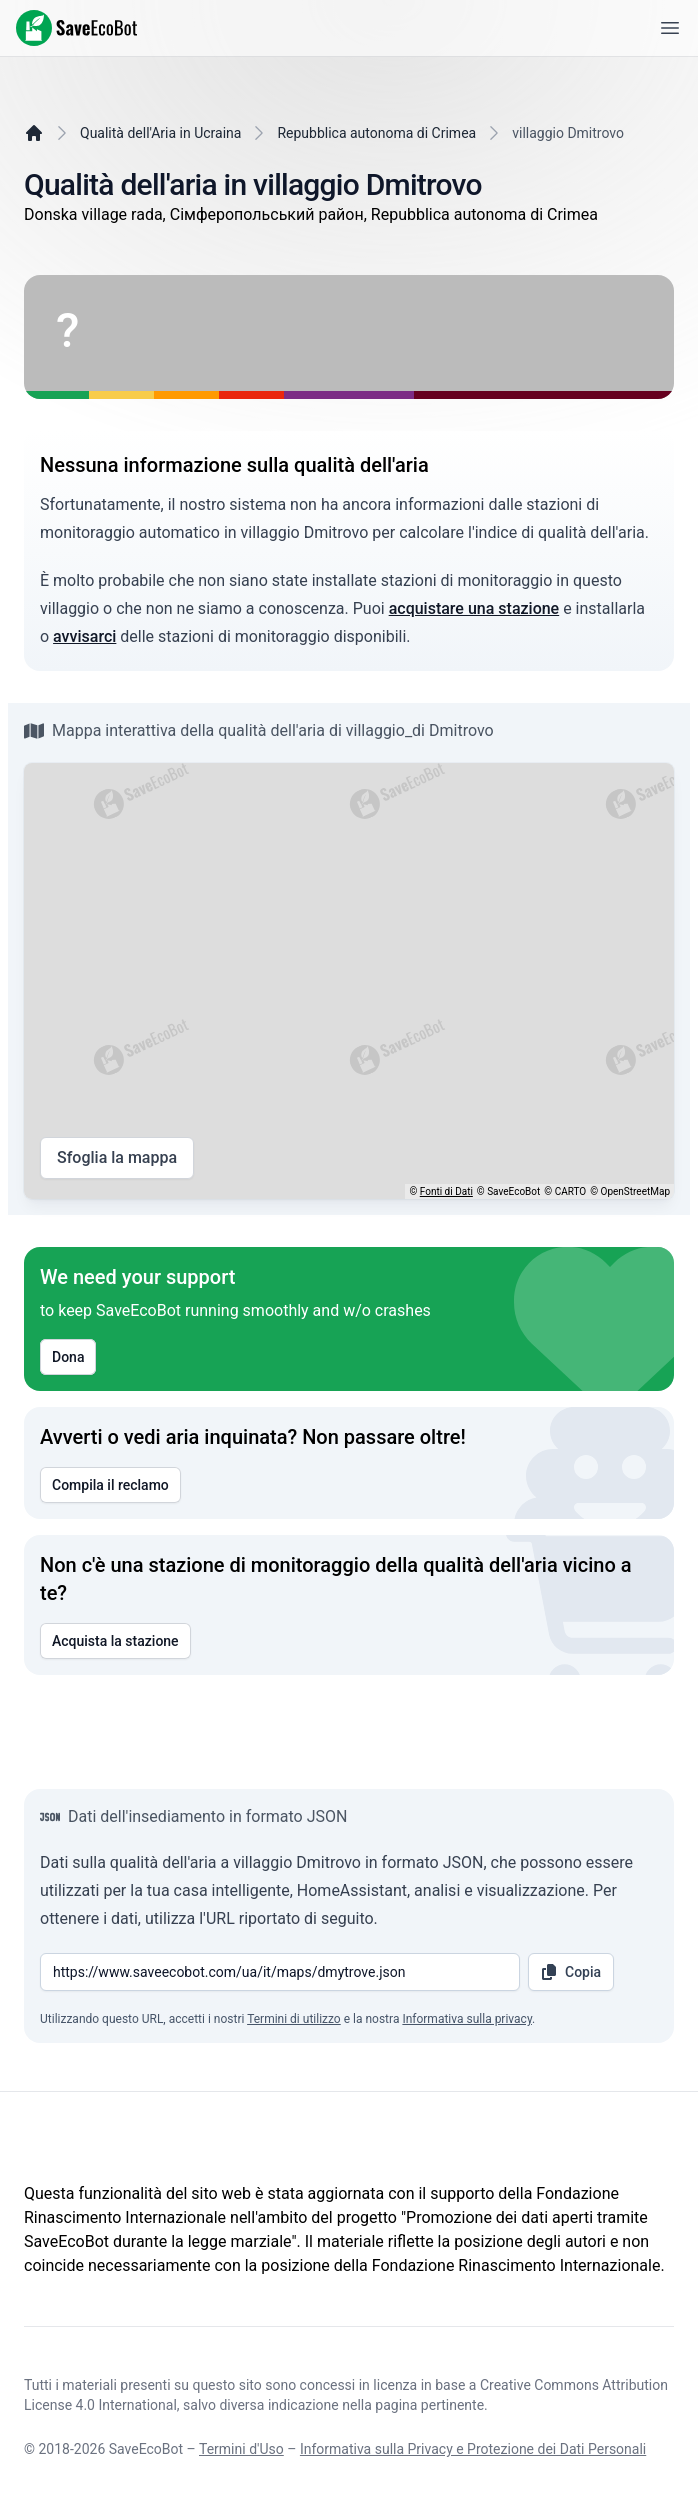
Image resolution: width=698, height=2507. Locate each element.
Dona (68, 1357)
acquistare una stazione (474, 608)
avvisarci (84, 636)
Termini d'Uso (241, 2449)
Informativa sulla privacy (467, 2019)
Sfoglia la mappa (117, 1158)
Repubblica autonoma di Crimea (376, 133)
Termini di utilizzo (294, 2019)
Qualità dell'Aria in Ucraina (160, 133)
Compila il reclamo (110, 1485)
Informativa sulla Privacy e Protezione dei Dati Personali (473, 2449)
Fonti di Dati (446, 1191)
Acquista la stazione (115, 1641)
